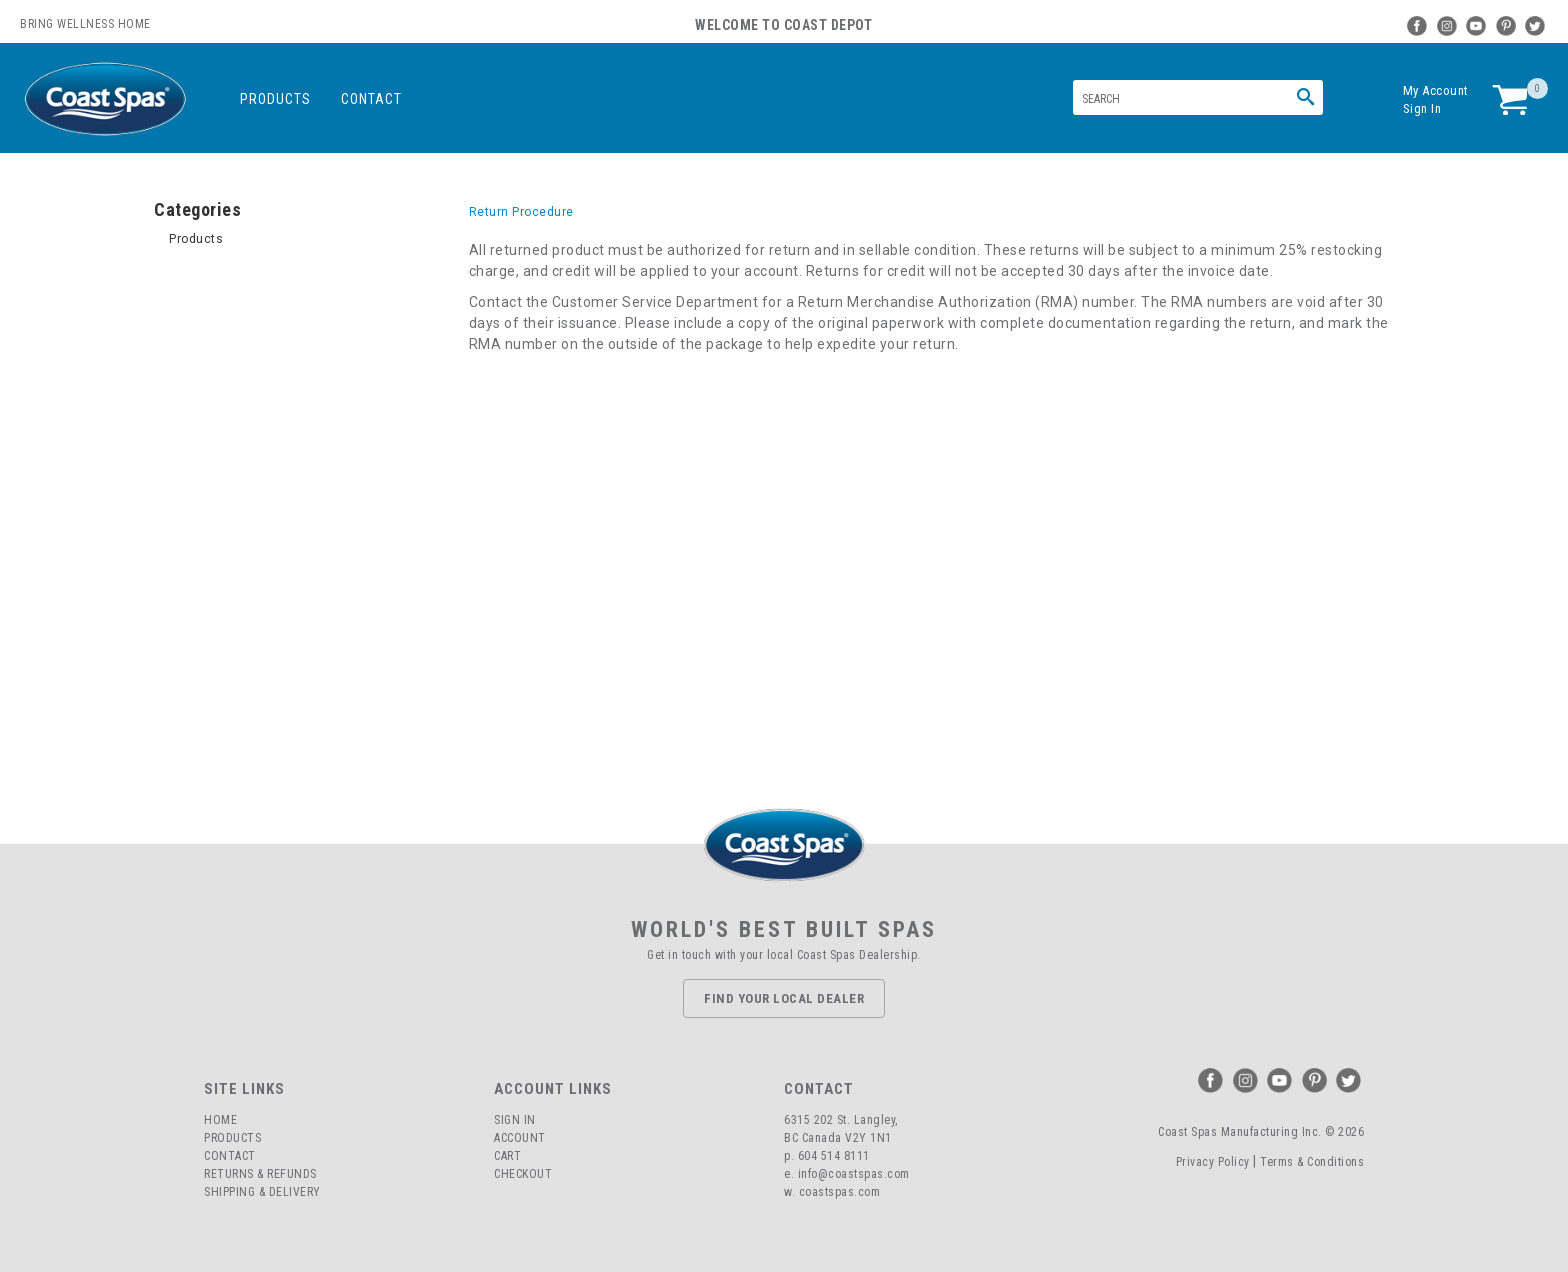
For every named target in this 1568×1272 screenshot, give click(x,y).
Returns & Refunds (260, 1174)
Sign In (1422, 108)
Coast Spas (105, 99)
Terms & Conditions (1312, 1162)
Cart (507, 1156)
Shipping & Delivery (262, 1192)
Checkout (523, 1174)
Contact (371, 99)
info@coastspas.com (854, 1174)
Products (275, 99)
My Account (1436, 90)
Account (520, 1138)
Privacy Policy (1213, 1162)
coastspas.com (840, 1192)
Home (220, 1120)
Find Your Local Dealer (784, 998)
